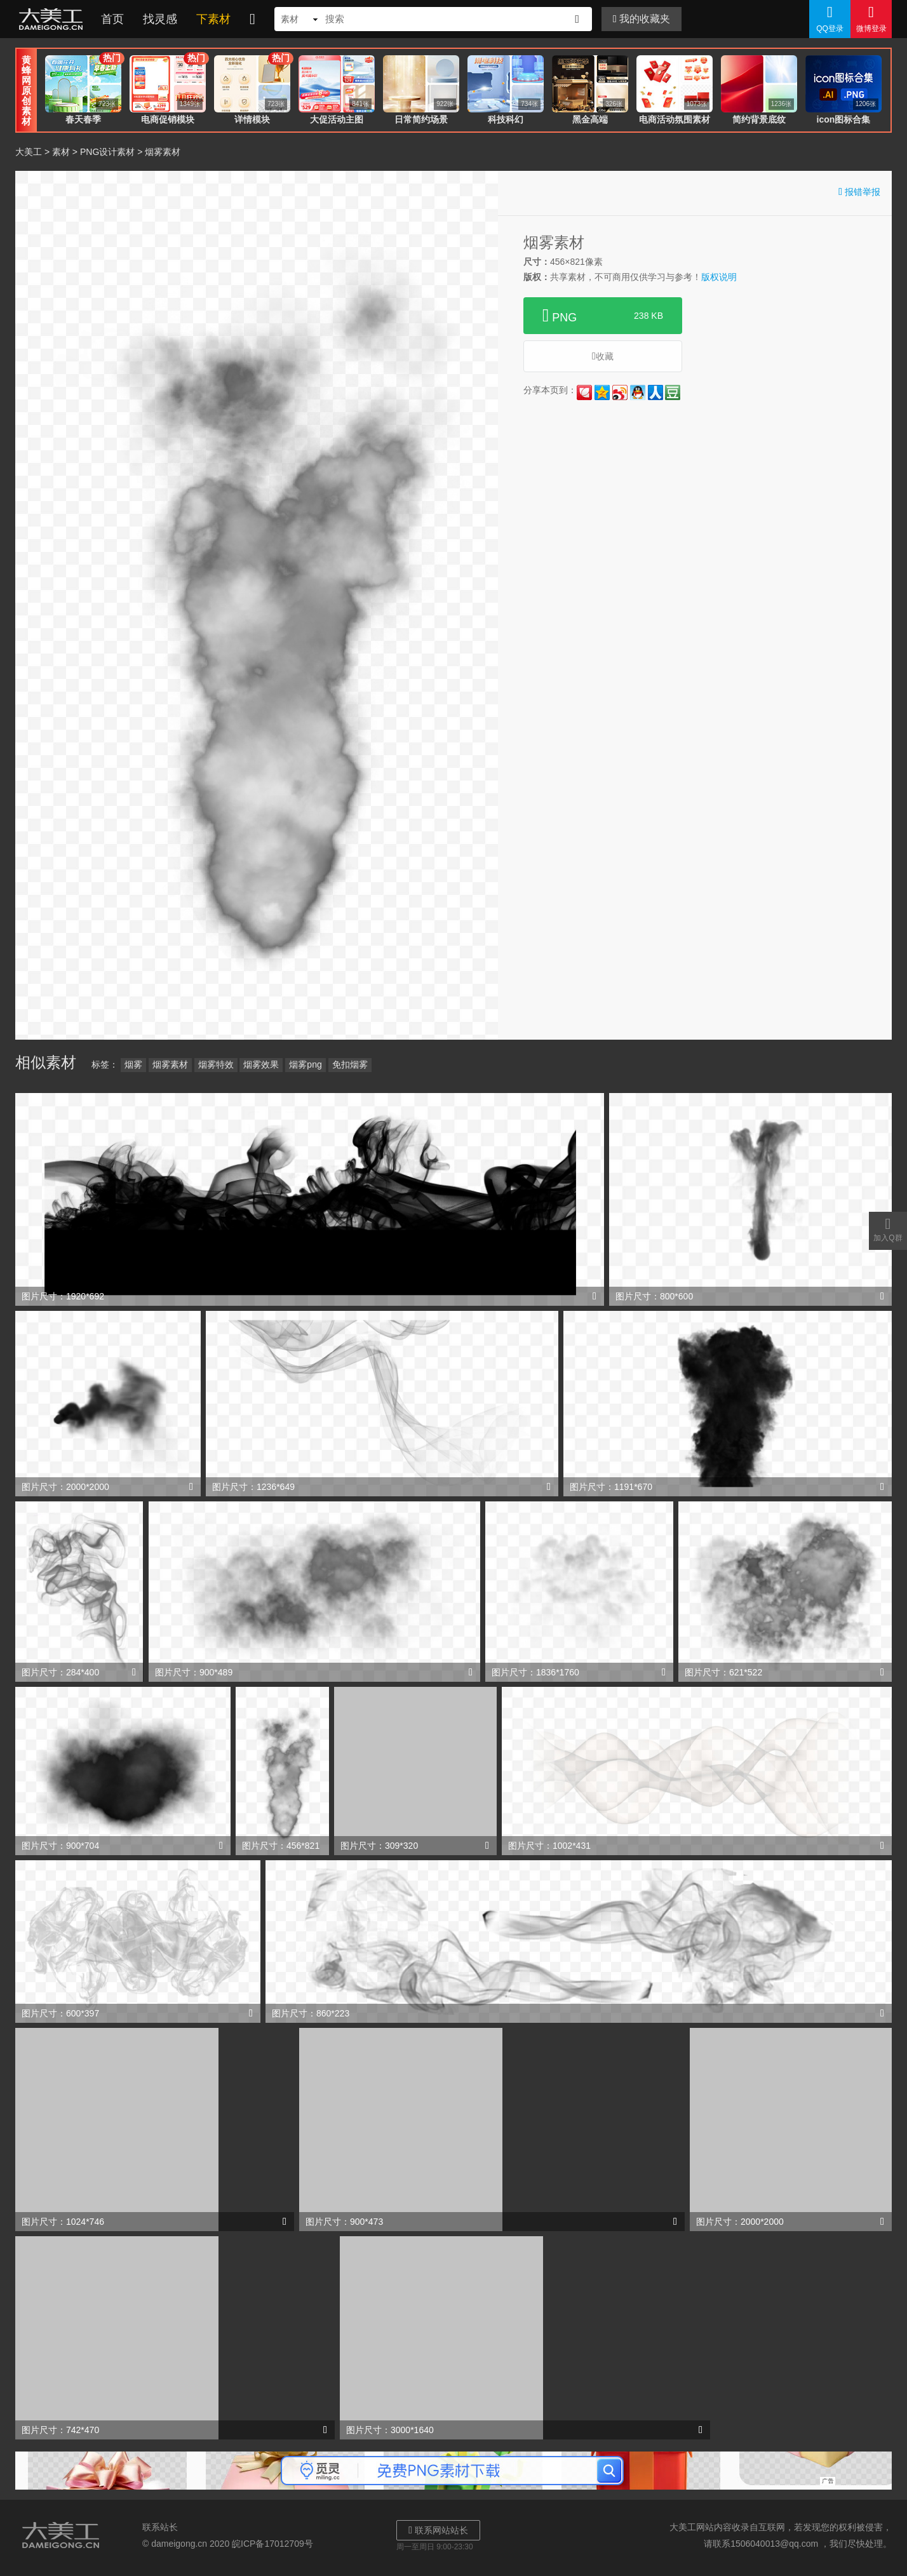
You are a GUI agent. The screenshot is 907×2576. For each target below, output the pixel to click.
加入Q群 (888, 1229)
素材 (61, 152)
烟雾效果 (261, 1064)
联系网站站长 (438, 2530)
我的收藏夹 (641, 18)
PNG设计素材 (107, 152)
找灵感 (160, 19)
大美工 (53, 19)
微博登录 (871, 18)
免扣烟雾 (350, 1064)
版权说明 (719, 277)
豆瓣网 (672, 392)
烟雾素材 (170, 1064)
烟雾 (133, 1064)
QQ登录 (829, 18)
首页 (112, 19)
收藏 (603, 356)
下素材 (213, 19)
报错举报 (859, 191)
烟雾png (305, 1064)
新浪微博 (620, 392)
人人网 (655, 392)
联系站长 (160, 2527)
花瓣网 (584, 392)
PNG (602, 316)
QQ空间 (602, 392)
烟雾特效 (216, 1064)
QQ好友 (637, 392)
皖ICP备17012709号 (272, 2544)
